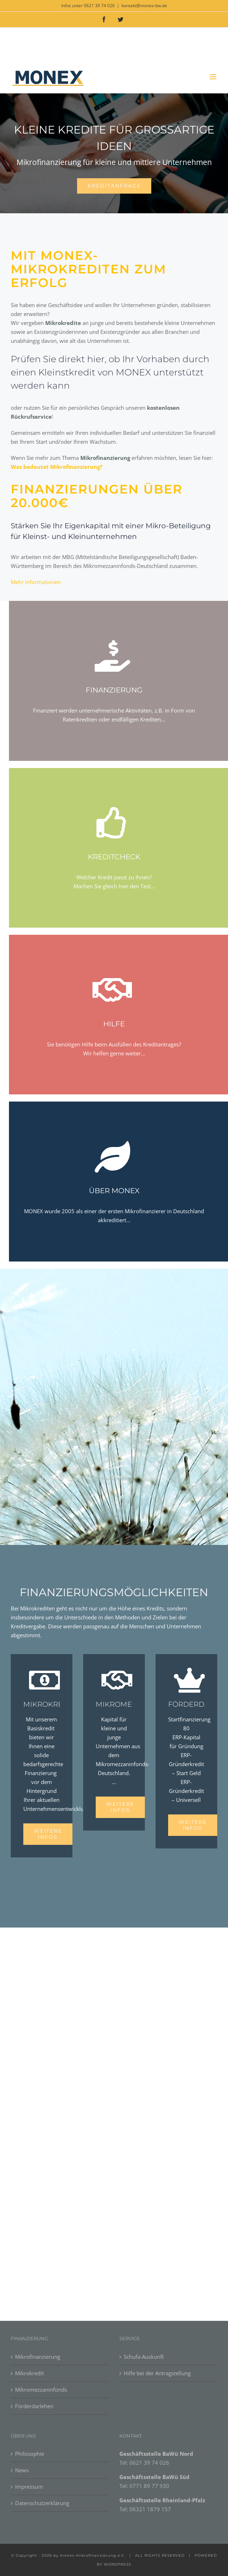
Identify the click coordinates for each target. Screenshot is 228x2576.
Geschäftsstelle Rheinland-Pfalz (162, 2500)
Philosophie (29, 2453)
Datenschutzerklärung (42, 2503)
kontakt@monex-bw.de (144, 6)
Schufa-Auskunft (144, 2356)
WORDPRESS (117, 2564)
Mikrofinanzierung (37, 2356)
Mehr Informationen (36, 581)
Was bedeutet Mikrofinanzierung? (57, 466)
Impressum (29, 2486)
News (22, 2470)
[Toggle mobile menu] (213, 77)
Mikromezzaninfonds (41, 2389)
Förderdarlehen (34, 2406)
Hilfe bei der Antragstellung (157, 2373)
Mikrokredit (29, 2373)
